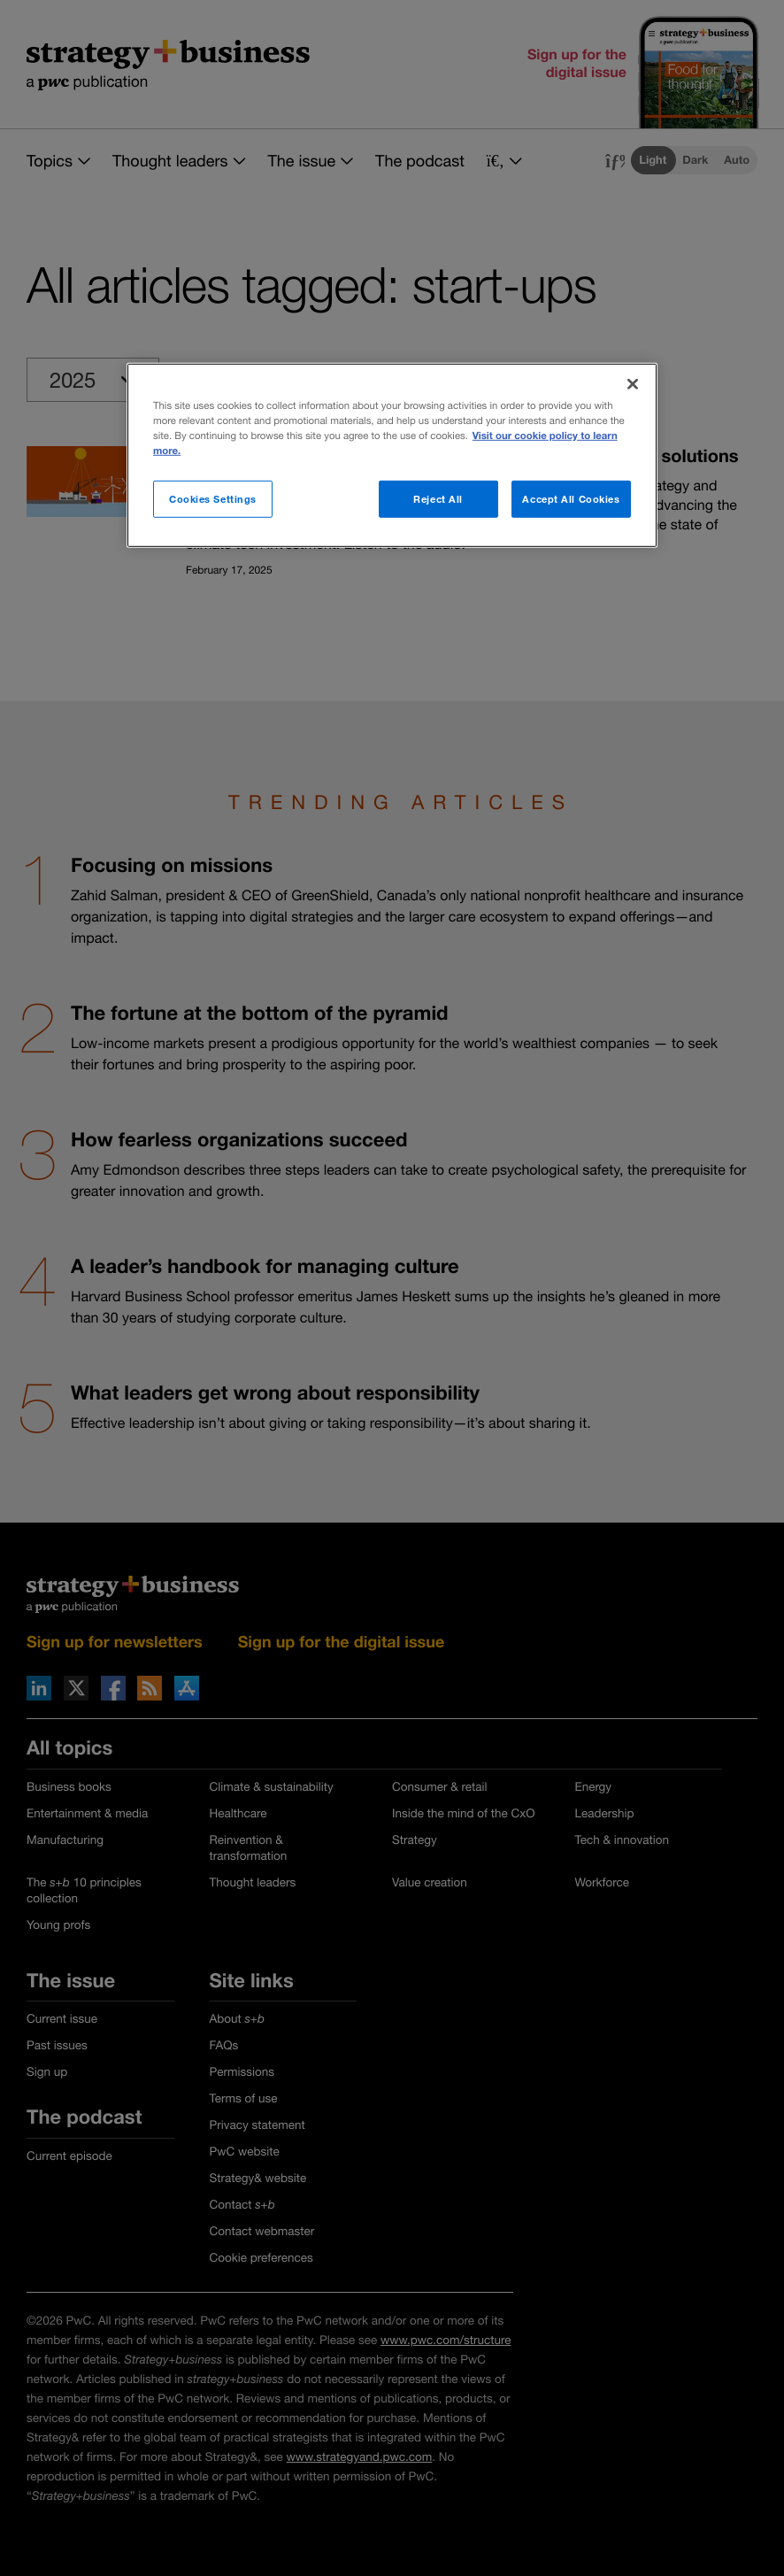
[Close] (632, 383)
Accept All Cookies (570, 498)
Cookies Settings (213, 498)
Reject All (438, 498)
